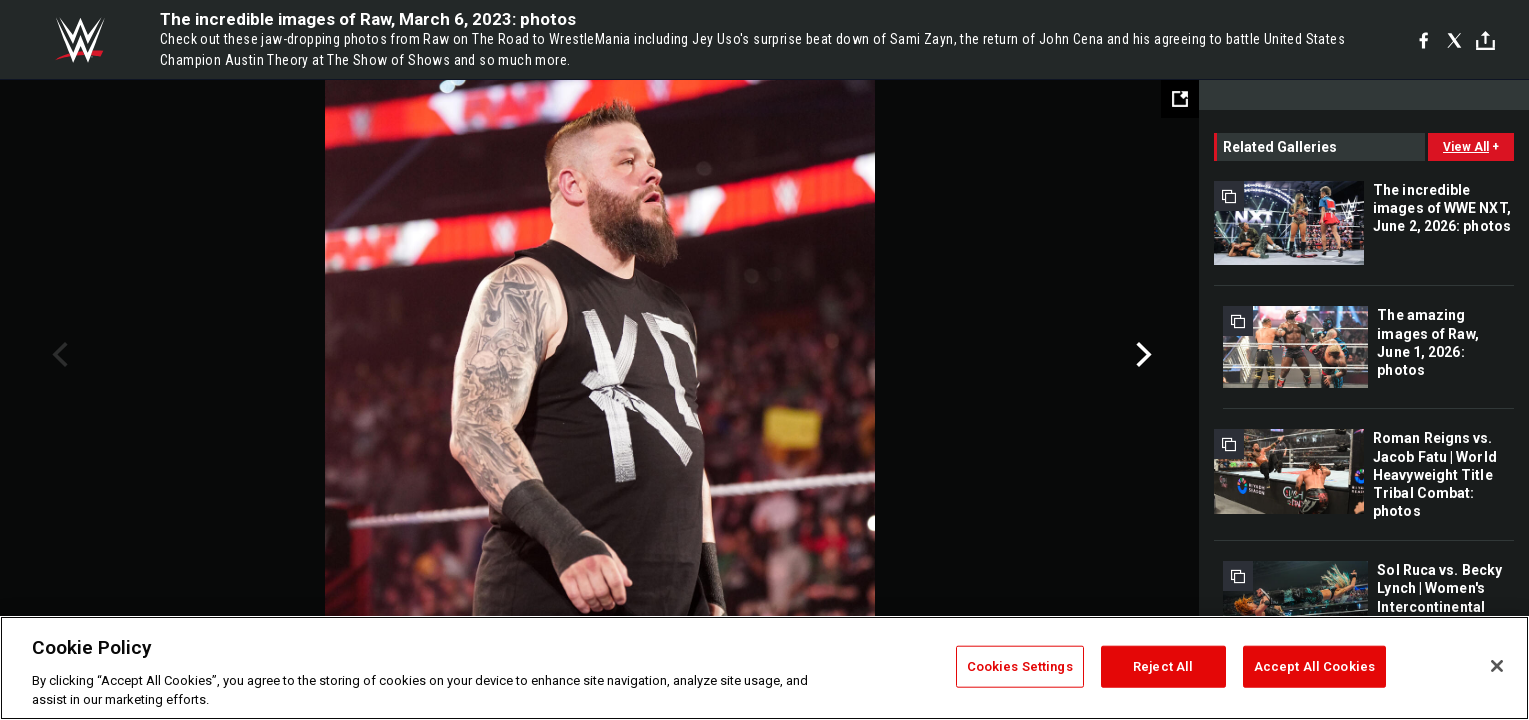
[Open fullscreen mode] (1180, 99)
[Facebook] (1423, 40)
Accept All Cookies (1314, 666)
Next (1141, 355)
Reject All (1163, 666)
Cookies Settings (1020, 666)
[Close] (1497, 666)
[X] (1454, 40)
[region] (764, 668)
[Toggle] (1485, 40)
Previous (57, 355)
